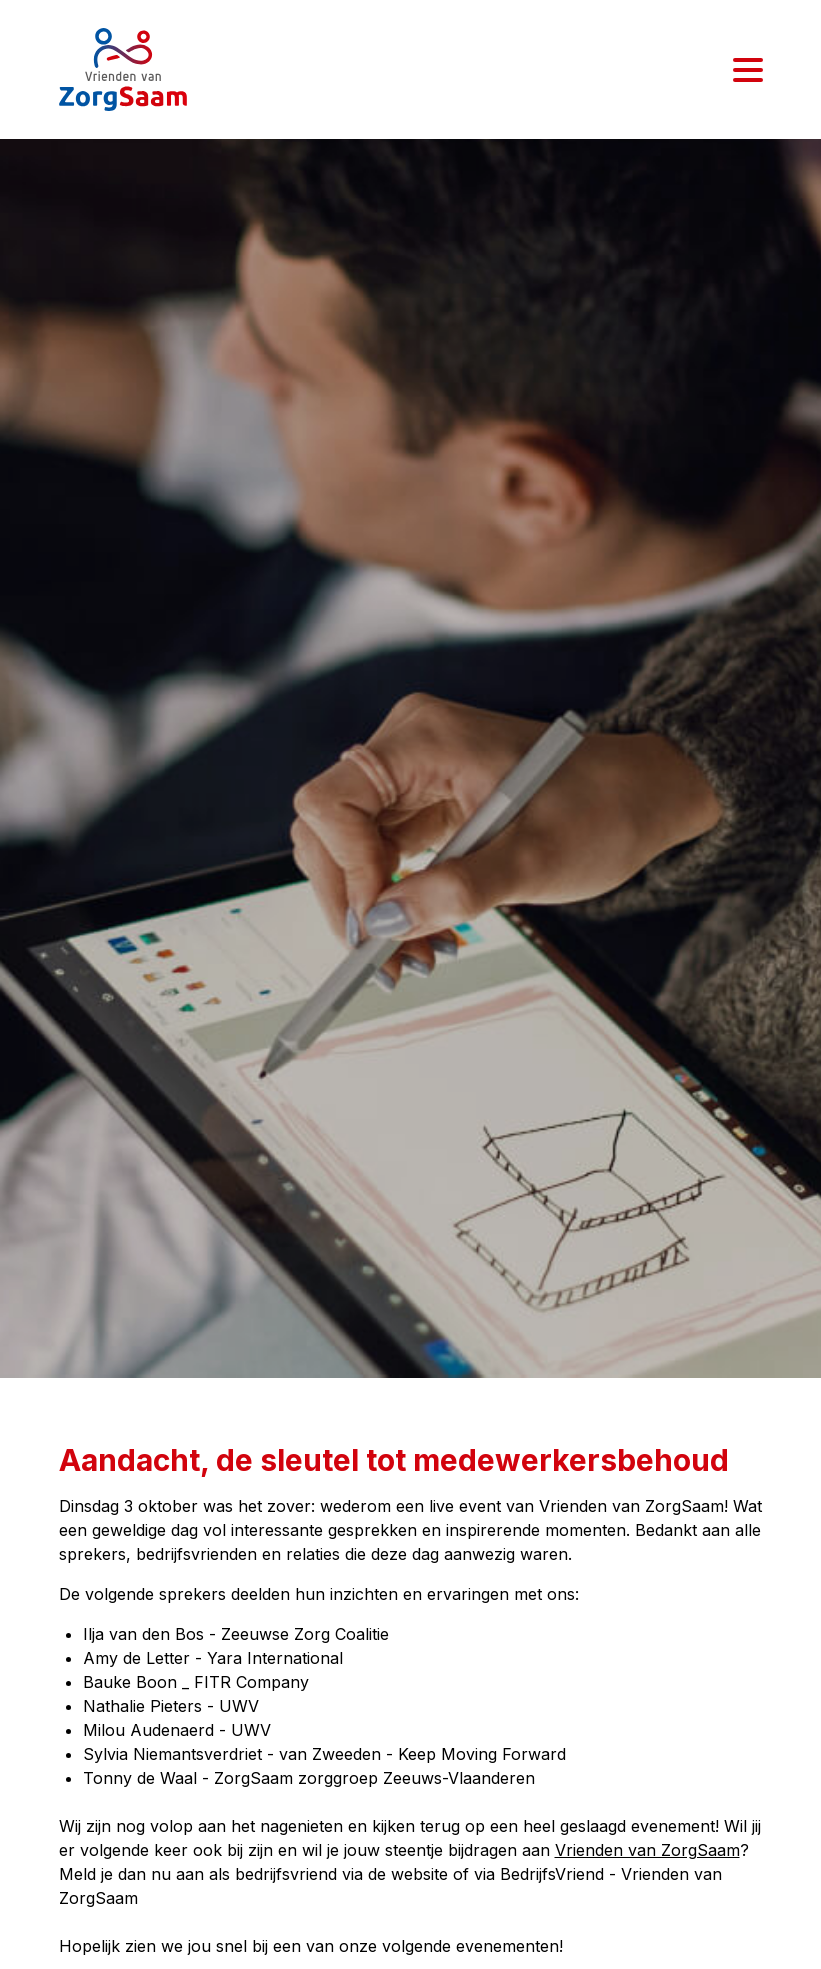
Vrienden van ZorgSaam (647, 1850)
